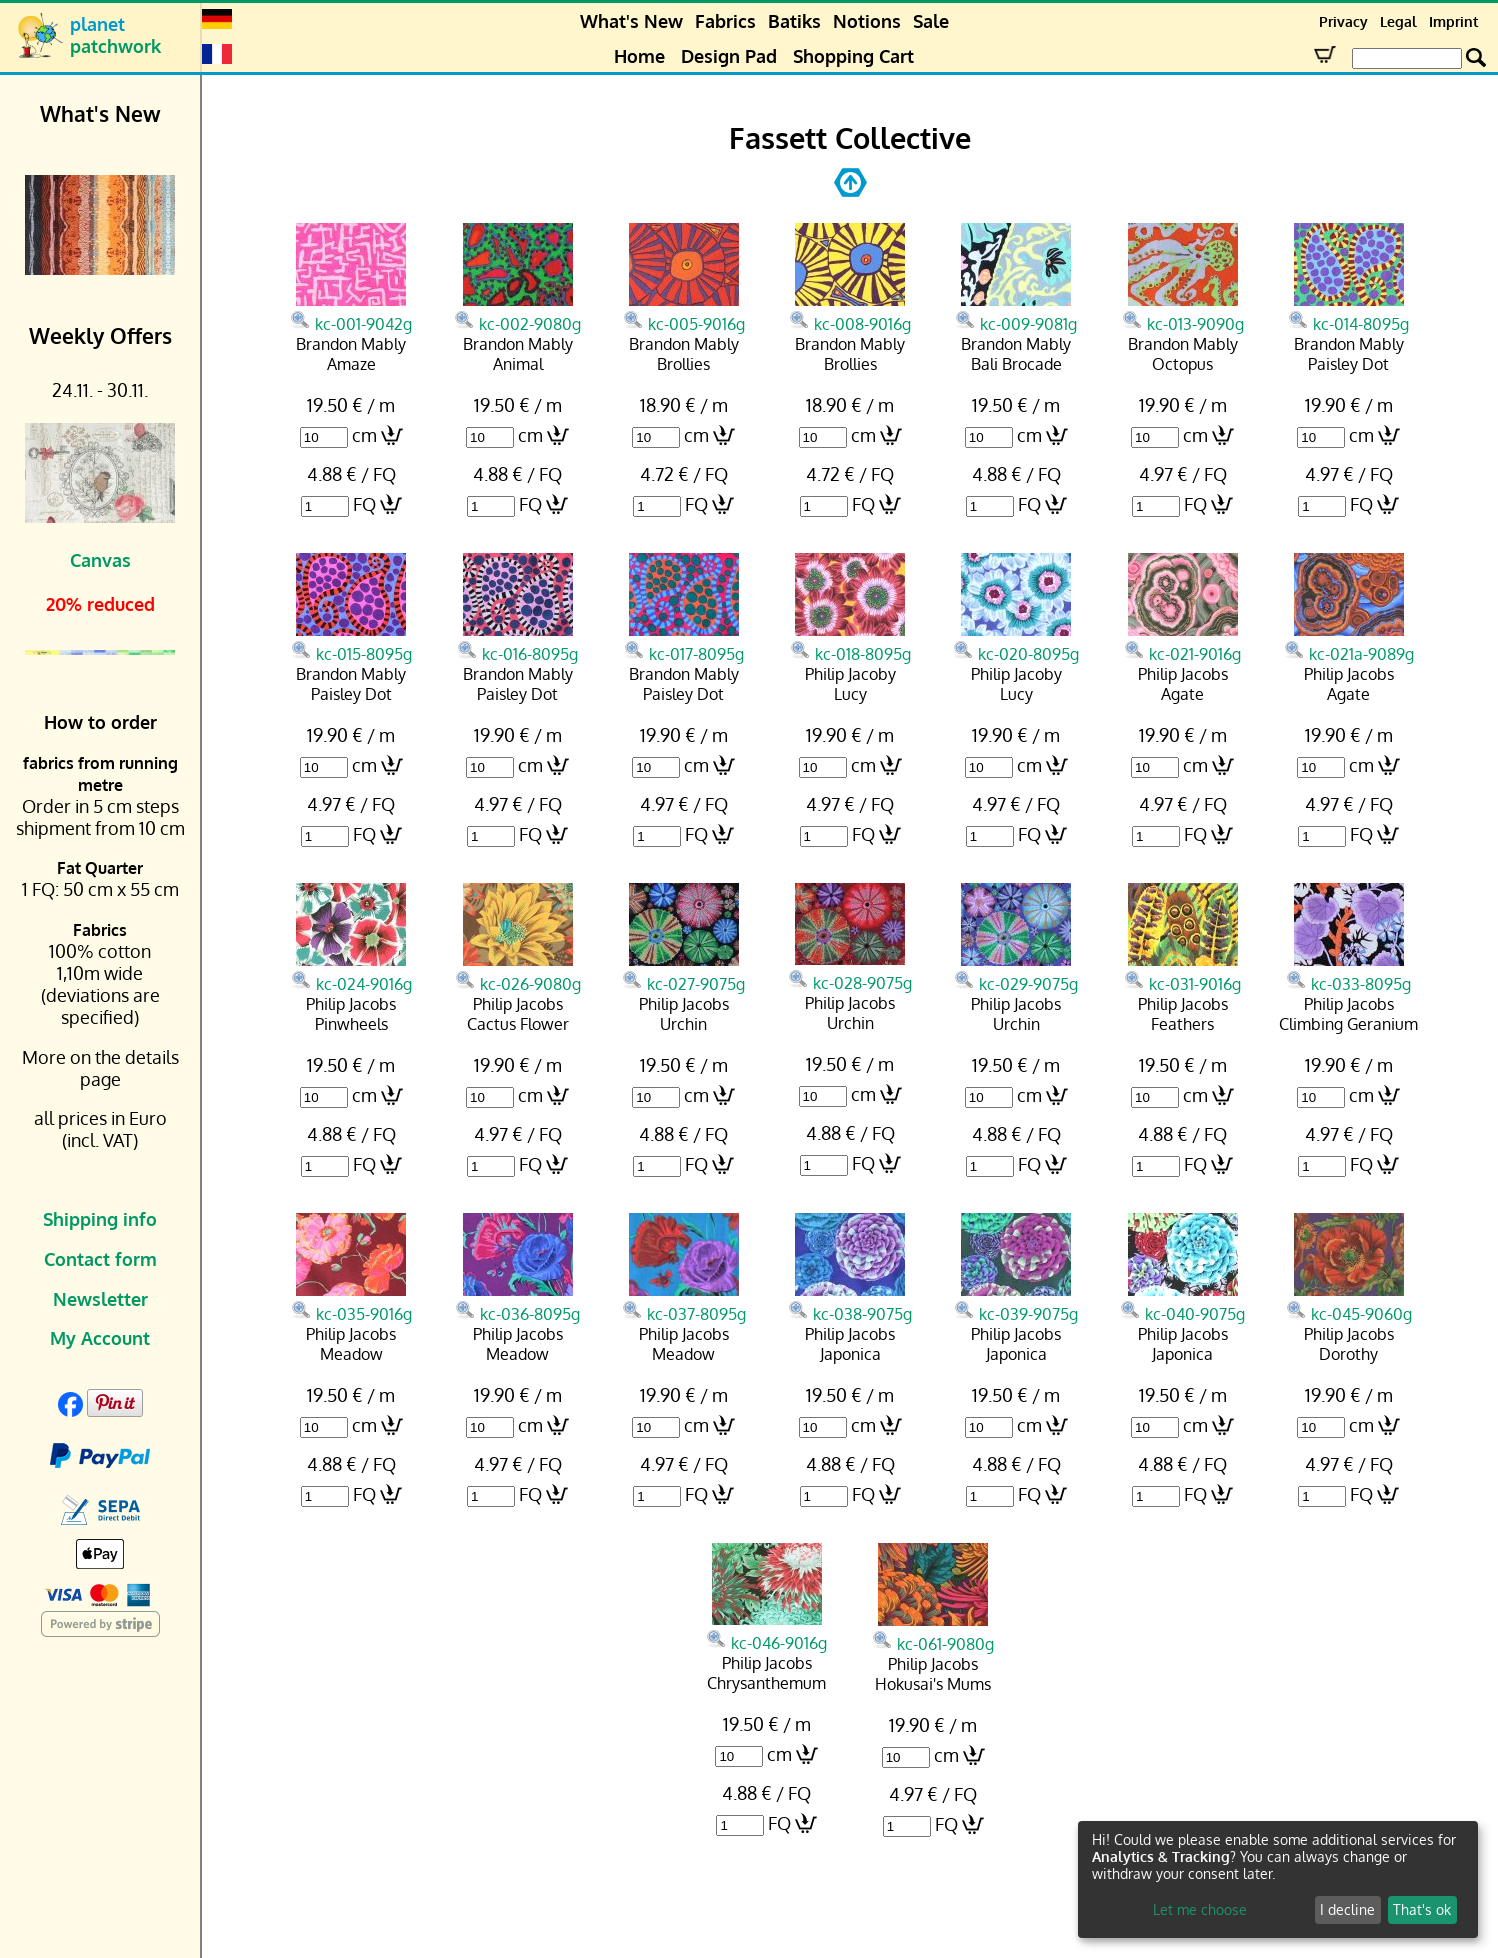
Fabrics (725, 21)
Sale (931, 21)
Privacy (1343, 21)
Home (639, 56)
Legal (1398, 21)
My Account (100, 1338)
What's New (631, 21)
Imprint (1453, 21)
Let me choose (1200, 1909)
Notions (867, 21)
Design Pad (729, 56)
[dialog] (1278, 1879)
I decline (1347, 1909)
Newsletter (100, 1299)
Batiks (794, 21)
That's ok (1422, 1909)
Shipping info (100, 1219)
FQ (364, 504)
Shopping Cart (853, 56)
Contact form (100, 1259)
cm (364, 435)
